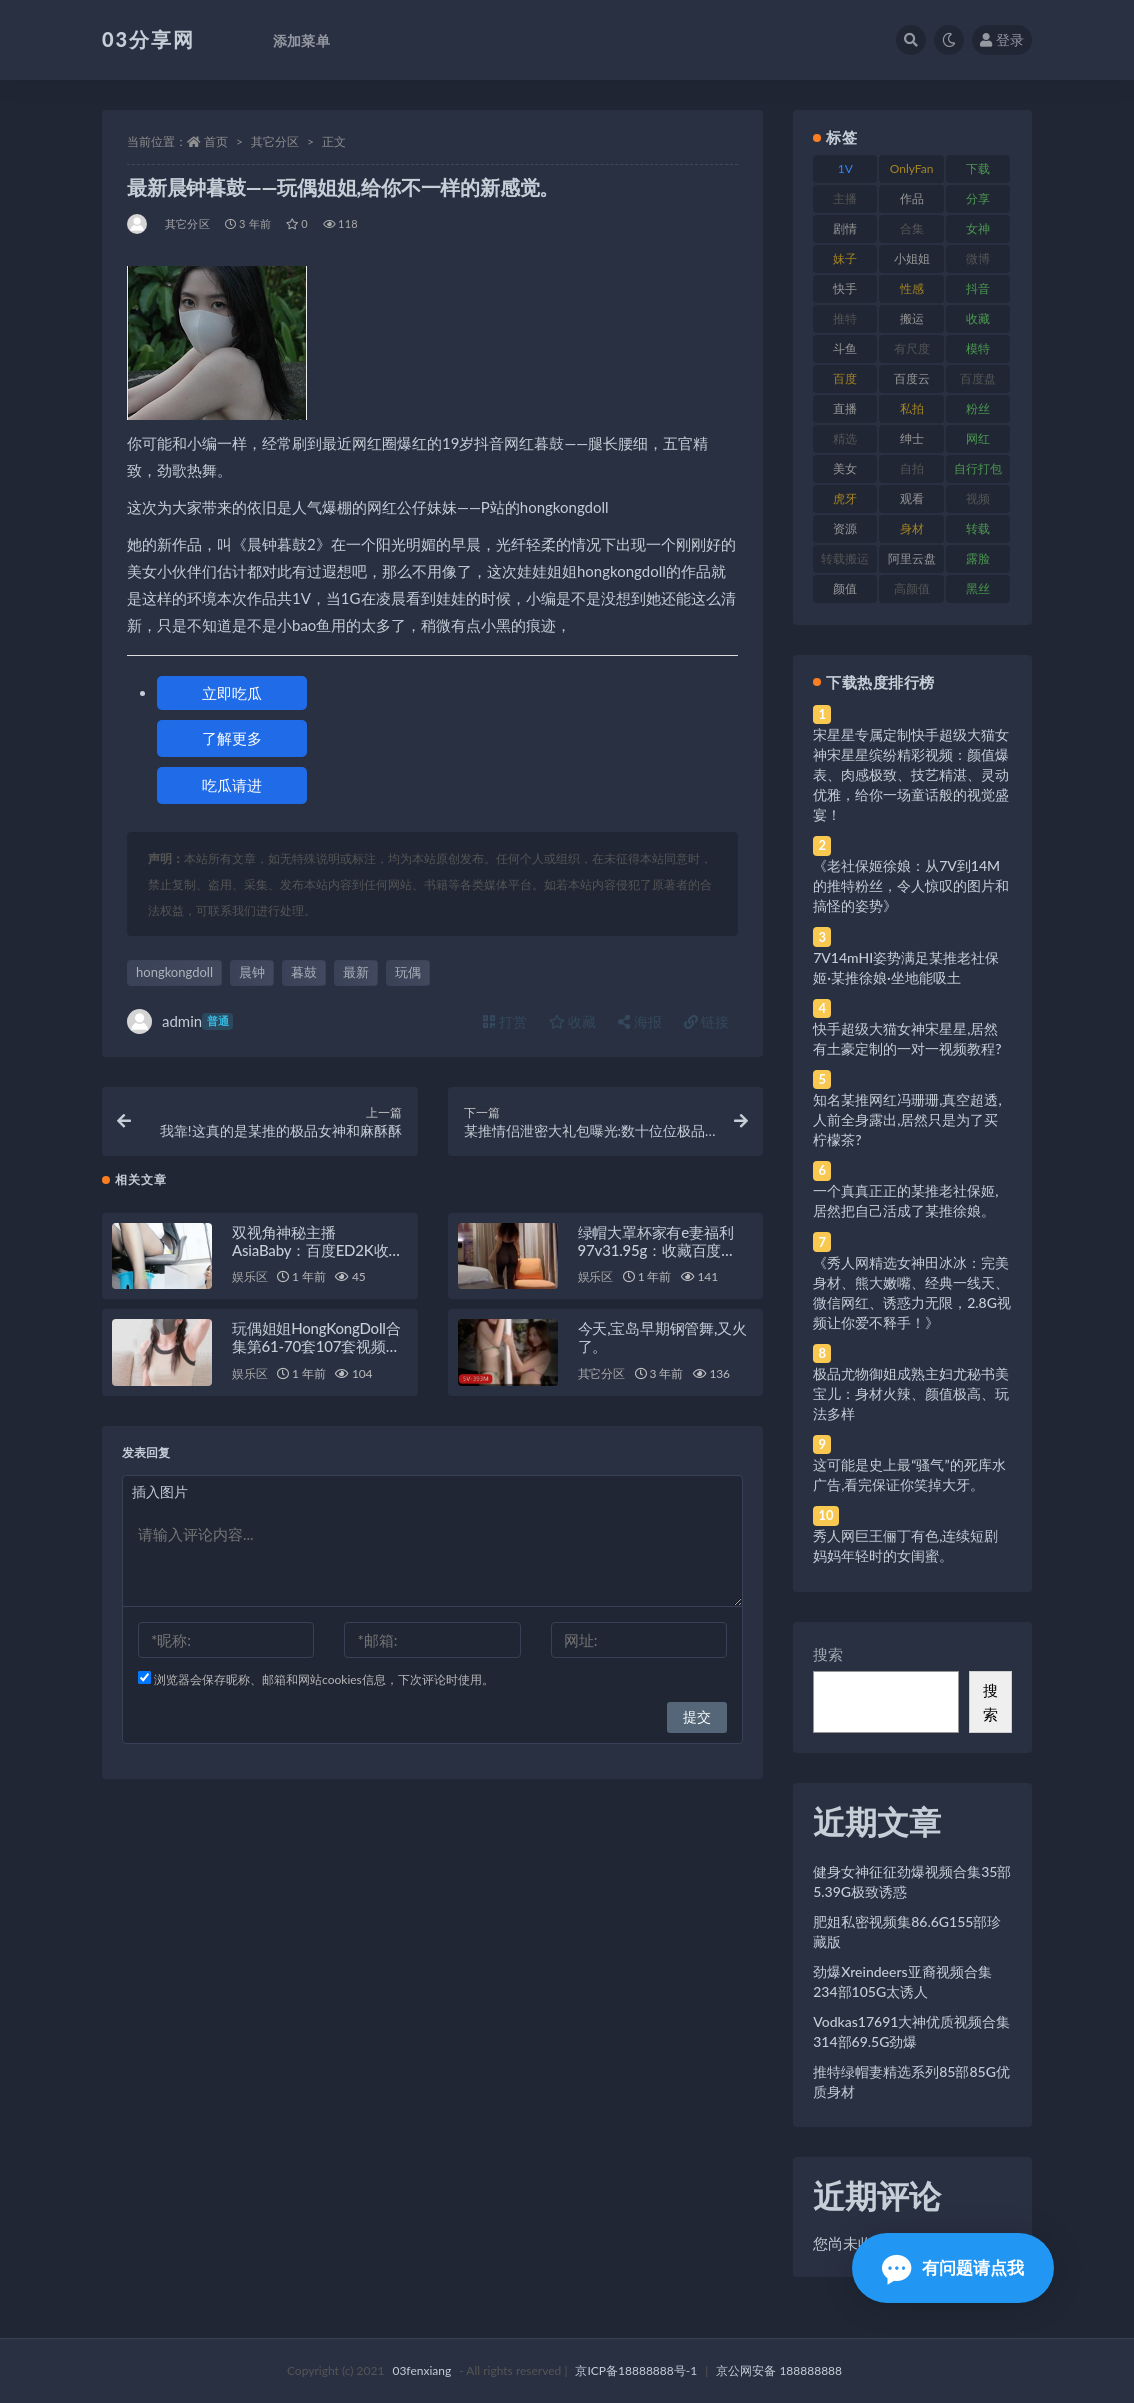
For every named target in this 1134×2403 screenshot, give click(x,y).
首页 (216, 141)
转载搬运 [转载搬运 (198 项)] (845, 558)
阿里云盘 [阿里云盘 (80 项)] (912, 558)
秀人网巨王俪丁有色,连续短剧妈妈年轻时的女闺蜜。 (905, 1545)
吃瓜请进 (232, 785)
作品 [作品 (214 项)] (912, 198)
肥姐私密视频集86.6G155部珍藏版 (907, 1931)
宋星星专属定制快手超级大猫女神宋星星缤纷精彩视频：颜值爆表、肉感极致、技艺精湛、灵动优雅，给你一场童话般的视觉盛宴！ (911, 774)
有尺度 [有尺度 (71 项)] (912, 348)
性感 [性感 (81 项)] (912, 288)
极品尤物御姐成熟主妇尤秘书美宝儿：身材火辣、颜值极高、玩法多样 (911, 1393)
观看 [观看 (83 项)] (912, 498)
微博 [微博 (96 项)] (978, 258)
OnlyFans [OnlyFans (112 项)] (912, 172)
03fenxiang (421, 2370)
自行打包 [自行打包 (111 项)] (978, 468)
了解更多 (232, 738)
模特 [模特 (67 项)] (978, 348)
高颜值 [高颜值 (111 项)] (912, 588)
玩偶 (408, 972)
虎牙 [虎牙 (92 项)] (845, 498)
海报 (640, 1021)
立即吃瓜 (232, 693)
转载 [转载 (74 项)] (978, 528)
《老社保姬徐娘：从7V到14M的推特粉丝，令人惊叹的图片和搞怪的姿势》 (911, 885)
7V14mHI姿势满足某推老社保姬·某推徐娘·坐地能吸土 (906, 967)
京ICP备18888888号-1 (636, 2370)
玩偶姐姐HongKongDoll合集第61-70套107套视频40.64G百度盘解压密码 (316, 1359)
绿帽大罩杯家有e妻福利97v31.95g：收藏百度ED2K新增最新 (656, 1262)
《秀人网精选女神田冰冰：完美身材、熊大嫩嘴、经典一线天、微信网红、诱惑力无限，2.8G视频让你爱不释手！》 (912, 1292)
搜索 (828, 1654)
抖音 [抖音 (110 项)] (978, 288)
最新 (356, 972)
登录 (1002, 39)
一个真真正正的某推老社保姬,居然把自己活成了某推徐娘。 (905, 1200)
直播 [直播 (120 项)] (845, 408)
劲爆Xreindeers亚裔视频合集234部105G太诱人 (902, 1981)
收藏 (573, 1021)
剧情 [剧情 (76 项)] (845, 228)
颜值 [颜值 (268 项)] (845, 588)
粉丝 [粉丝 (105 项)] (978, 408)
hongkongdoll (174, 972)
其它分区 (275, 141)
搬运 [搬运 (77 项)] (912, 318)
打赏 (505, 1021)
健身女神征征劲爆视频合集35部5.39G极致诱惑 (912, 1881)
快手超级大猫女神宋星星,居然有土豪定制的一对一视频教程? (907, 1038)
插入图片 (160, 1504)
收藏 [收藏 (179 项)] (978, 318)
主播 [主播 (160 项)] (845, 198)
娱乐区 (249, 1289)
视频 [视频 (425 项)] (978, 498)
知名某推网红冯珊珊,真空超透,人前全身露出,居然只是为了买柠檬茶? (907, 1119)
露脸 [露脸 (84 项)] (978, 558)
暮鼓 (304, 972)
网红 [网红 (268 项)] (978, 438)
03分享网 (148, 39)
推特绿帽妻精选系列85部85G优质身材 (911, 2081)
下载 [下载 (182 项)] (978, 168)
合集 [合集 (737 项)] (912, 228)
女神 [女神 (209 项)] (978, 228)
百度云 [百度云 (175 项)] (912, 378)
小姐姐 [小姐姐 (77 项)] (912, 258)
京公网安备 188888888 (779, 2370)
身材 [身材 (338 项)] (912, 528)
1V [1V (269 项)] (845, 168)
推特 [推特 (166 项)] (845, 318)
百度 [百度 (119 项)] (845, 378)
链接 (707, 1021)
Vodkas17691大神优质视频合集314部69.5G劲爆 (911, 2031)
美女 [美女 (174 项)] (845, 468)
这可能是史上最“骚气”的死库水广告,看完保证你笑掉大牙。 (909, 1474)
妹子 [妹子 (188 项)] (845, 258)
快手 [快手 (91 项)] (845, 288)
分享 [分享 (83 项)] (978, 198)
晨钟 (252, 972)
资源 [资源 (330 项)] (845, 528)
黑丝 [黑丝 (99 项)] (978, 588)
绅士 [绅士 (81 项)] (912, 438)
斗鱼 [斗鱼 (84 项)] (845, 348)
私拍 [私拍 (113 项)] (912, 408)
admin (180, 1021)
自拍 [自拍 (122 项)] (912, 468)
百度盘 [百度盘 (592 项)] (978, 378)
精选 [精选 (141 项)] (845, 438)
